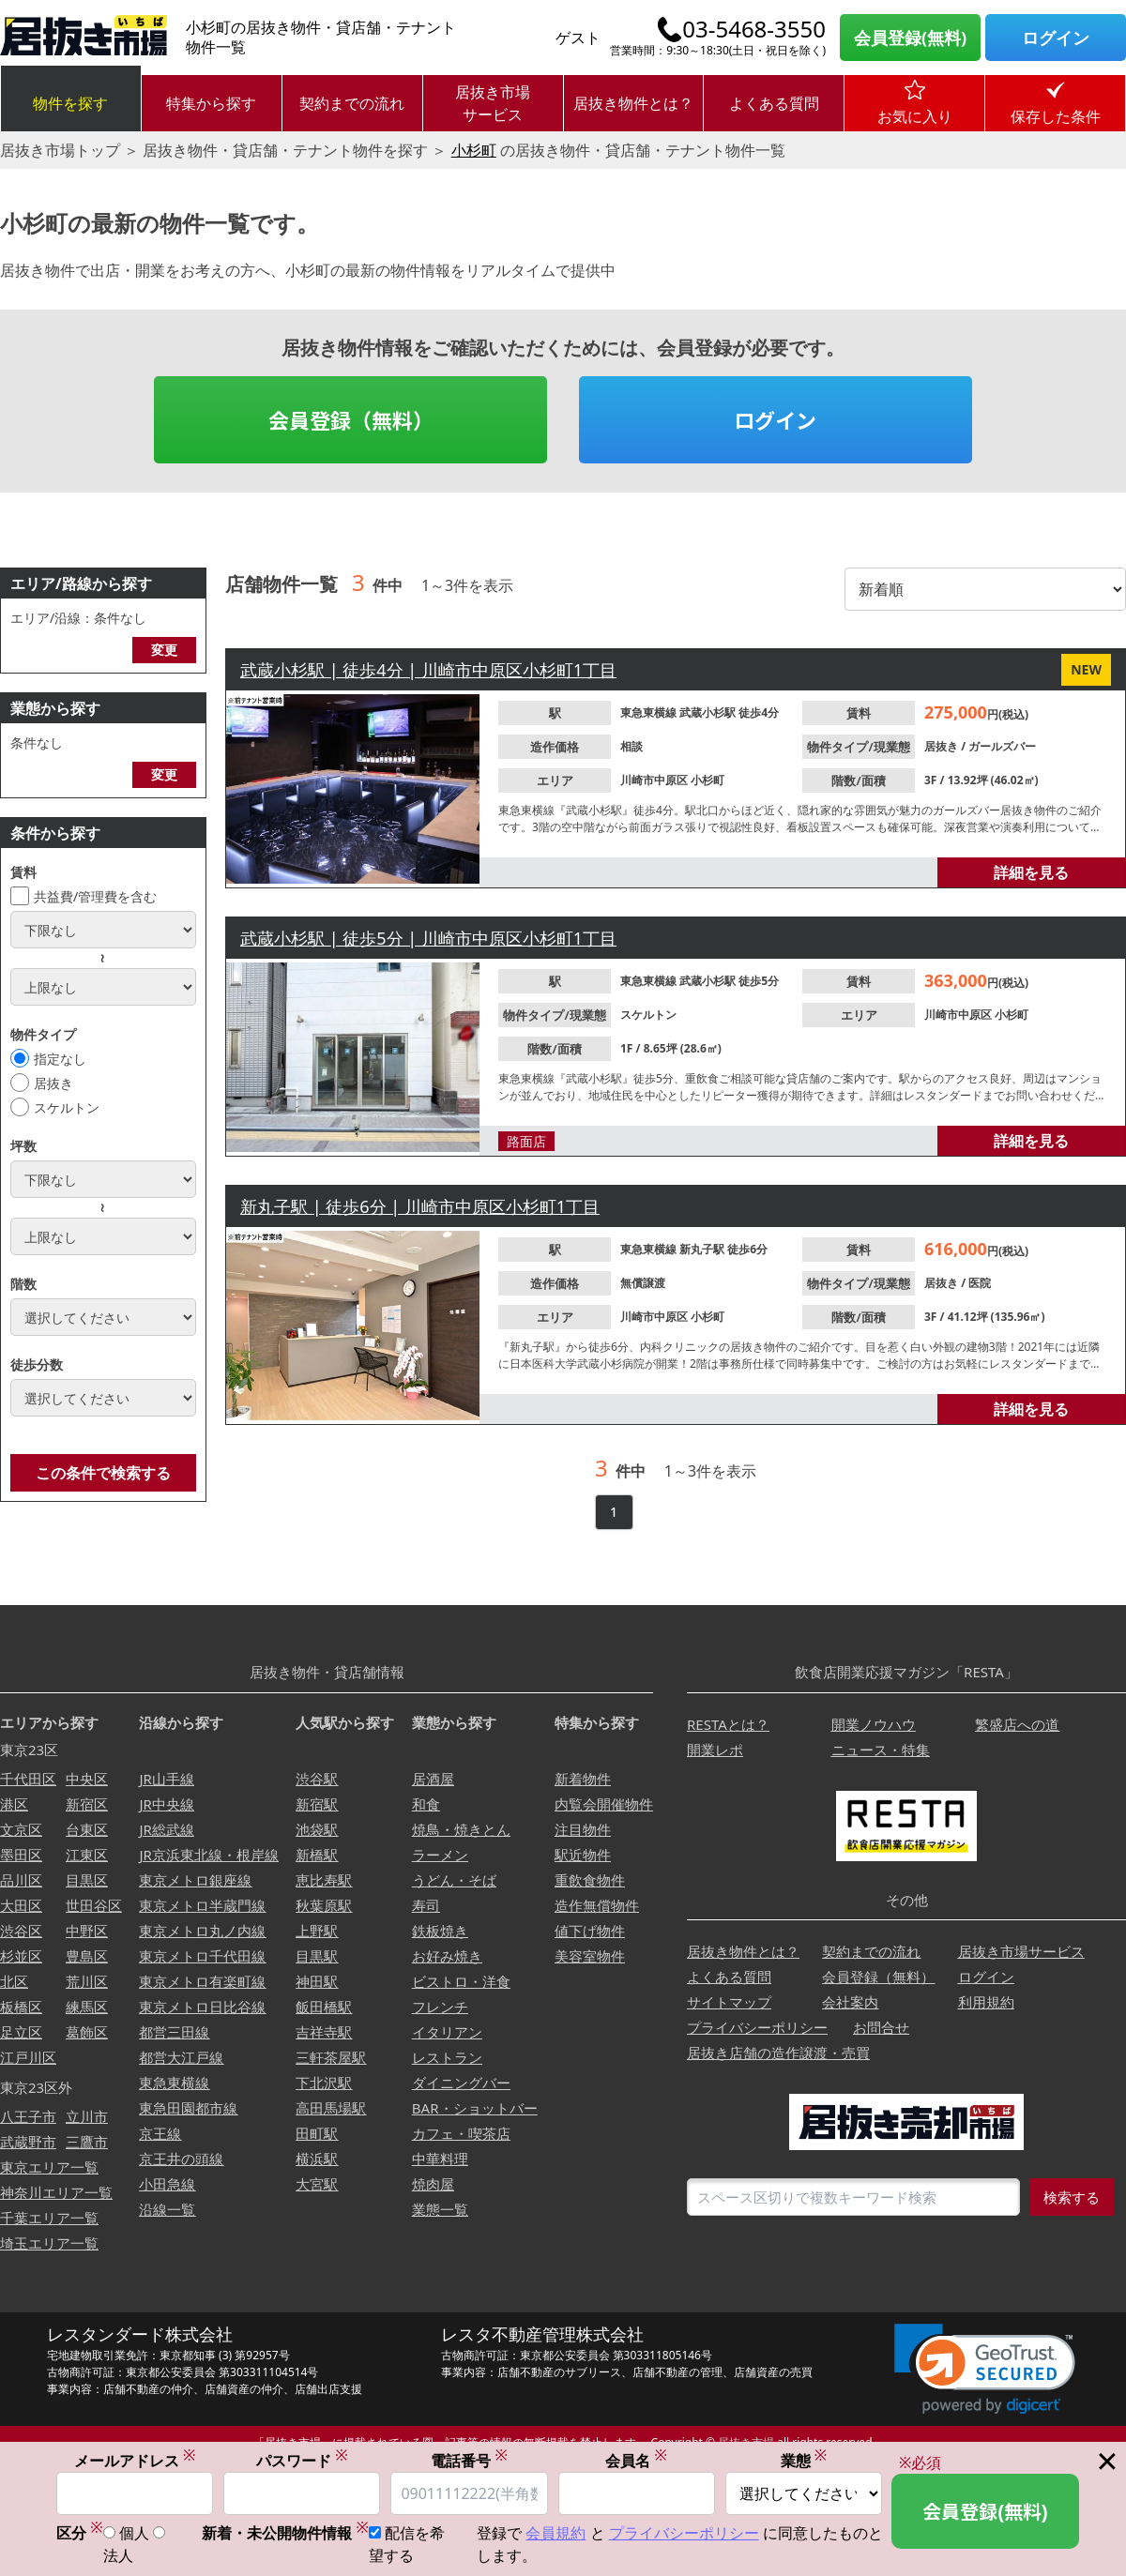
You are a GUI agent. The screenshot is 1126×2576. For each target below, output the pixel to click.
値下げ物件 (590, 1930)
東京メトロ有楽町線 (202, 1981)
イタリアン (447, 2032)
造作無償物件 (597, 1905)
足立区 (21, 2032)
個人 (134, 2533)
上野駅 (317, 1930)
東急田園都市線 (188, 2108)
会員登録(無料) (910, 37)
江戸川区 (28, 2057)
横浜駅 (317, 2158)
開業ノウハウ (873, 1724)
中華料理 (440, 2158)
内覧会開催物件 (604, 1804)
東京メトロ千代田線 (202, 1956)
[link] (984, 2369)
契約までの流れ (351, 103)
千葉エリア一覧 (49, 2217)
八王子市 (28, 2116)
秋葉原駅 (324, 1905)
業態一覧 (440, 2209)
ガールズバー (1002, 746)
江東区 (87, 1854)
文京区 (21, 1829)
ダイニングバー (461, 2082)
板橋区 (21, 2006)
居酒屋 (433, 1778)
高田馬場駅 (331, 2108)
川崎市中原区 (655, 780)
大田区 (21, 1905)
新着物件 (583, 1778)
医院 (979, 1283)
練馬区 (87, 2006)
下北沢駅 (324, 2082)
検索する (1071, 2197)
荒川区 (87, 1981)
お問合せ (881, 2027)
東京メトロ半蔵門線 (202, 1905)
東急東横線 (649, 712)
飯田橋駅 (324, 2006)
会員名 (636, 2461)
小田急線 (167, 2183)
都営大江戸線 (181, 2057)
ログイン (1055, 37)
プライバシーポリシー (757, 2027)
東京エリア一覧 (49, 2167)
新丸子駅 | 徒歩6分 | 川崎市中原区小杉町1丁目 (420, 1206)
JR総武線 (166, 1829)
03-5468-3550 (754, 29)
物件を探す (70, 103)
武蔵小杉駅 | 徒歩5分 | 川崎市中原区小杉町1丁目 (428, 938)
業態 (804, 2461)
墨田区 (21, 1854)
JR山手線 (166, 1778)
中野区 (87, 1930)
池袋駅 (317, 1829)
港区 (14, 1804)
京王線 (160, 2133)
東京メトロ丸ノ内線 (202, 1930)
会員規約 (555, 2533)
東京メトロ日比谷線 (202, 2006)
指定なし (60, 1059)
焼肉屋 (433, 2183)
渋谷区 (21, 1930)
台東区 (87, 1829)
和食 (426, 1804)
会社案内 (850, 2002)
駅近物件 (583, 1854)
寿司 (426, 1905)
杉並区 (21, 1956)
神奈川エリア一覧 (56, 2192)
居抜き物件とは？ (633, 103)
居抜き (53, 1083)
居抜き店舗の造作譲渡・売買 (778, 2052)
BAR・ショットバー (475, 2108)
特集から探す (211, 103)
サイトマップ (729, 2002)
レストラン (447, 2057)
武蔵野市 (28, 2141)
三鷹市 (87, 2141)
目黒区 (87, 1880)
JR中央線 (166, 1804)
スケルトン (66, 1107)
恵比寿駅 (324, 1880)
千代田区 (28, 1778)
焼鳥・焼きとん (461, 1829)
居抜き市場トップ (60, 150)
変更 (164, 650)
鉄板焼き (440, 1930)
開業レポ (715, 1749)
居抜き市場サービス (492, 103)
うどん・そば (454, 1880)
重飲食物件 (590, 1880)
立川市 (87, 2116)
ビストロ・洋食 (461, 1981)
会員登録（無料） (351, 419)
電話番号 (469, 2461)
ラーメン (440, 1854)
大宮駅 (317, 2183)
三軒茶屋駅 (331, 2057)
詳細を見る (1031, 872)
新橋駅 (317, 1854)
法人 (118, 2556)
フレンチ (440, 2006)
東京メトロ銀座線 (195, 1880)
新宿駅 (317, 1804)
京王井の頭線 (181, 2158)
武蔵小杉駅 (708, 712)
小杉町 (473, 150)
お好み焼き (447, 1956)
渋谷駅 (317, 1778)
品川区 (21, 1880)
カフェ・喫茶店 (461, 2133)
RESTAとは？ (728, 1724)
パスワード (302, 2461)
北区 (14, 1981)
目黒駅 (317, 1956)
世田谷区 (94, 1905)
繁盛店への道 (1017, 1724)
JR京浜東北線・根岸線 (208, 1854)
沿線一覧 (167, 2209)
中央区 (87, 1778)
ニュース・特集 (880, 1749)
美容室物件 (590, 1956)
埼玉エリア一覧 (49, 2243)
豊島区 (87, 1956)
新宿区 (87, 1804)
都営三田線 (174, 2032)
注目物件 (583, 1829)
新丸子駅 (703, 1249)
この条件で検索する (103, 1472)
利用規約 (986, 2002)
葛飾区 (87, 2032)
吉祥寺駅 (324, 2032)
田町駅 (317, 2133)
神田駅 (317, 1981)
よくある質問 (774, 103)
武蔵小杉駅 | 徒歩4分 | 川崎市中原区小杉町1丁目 (428, 670)
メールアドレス (135, 2461)
